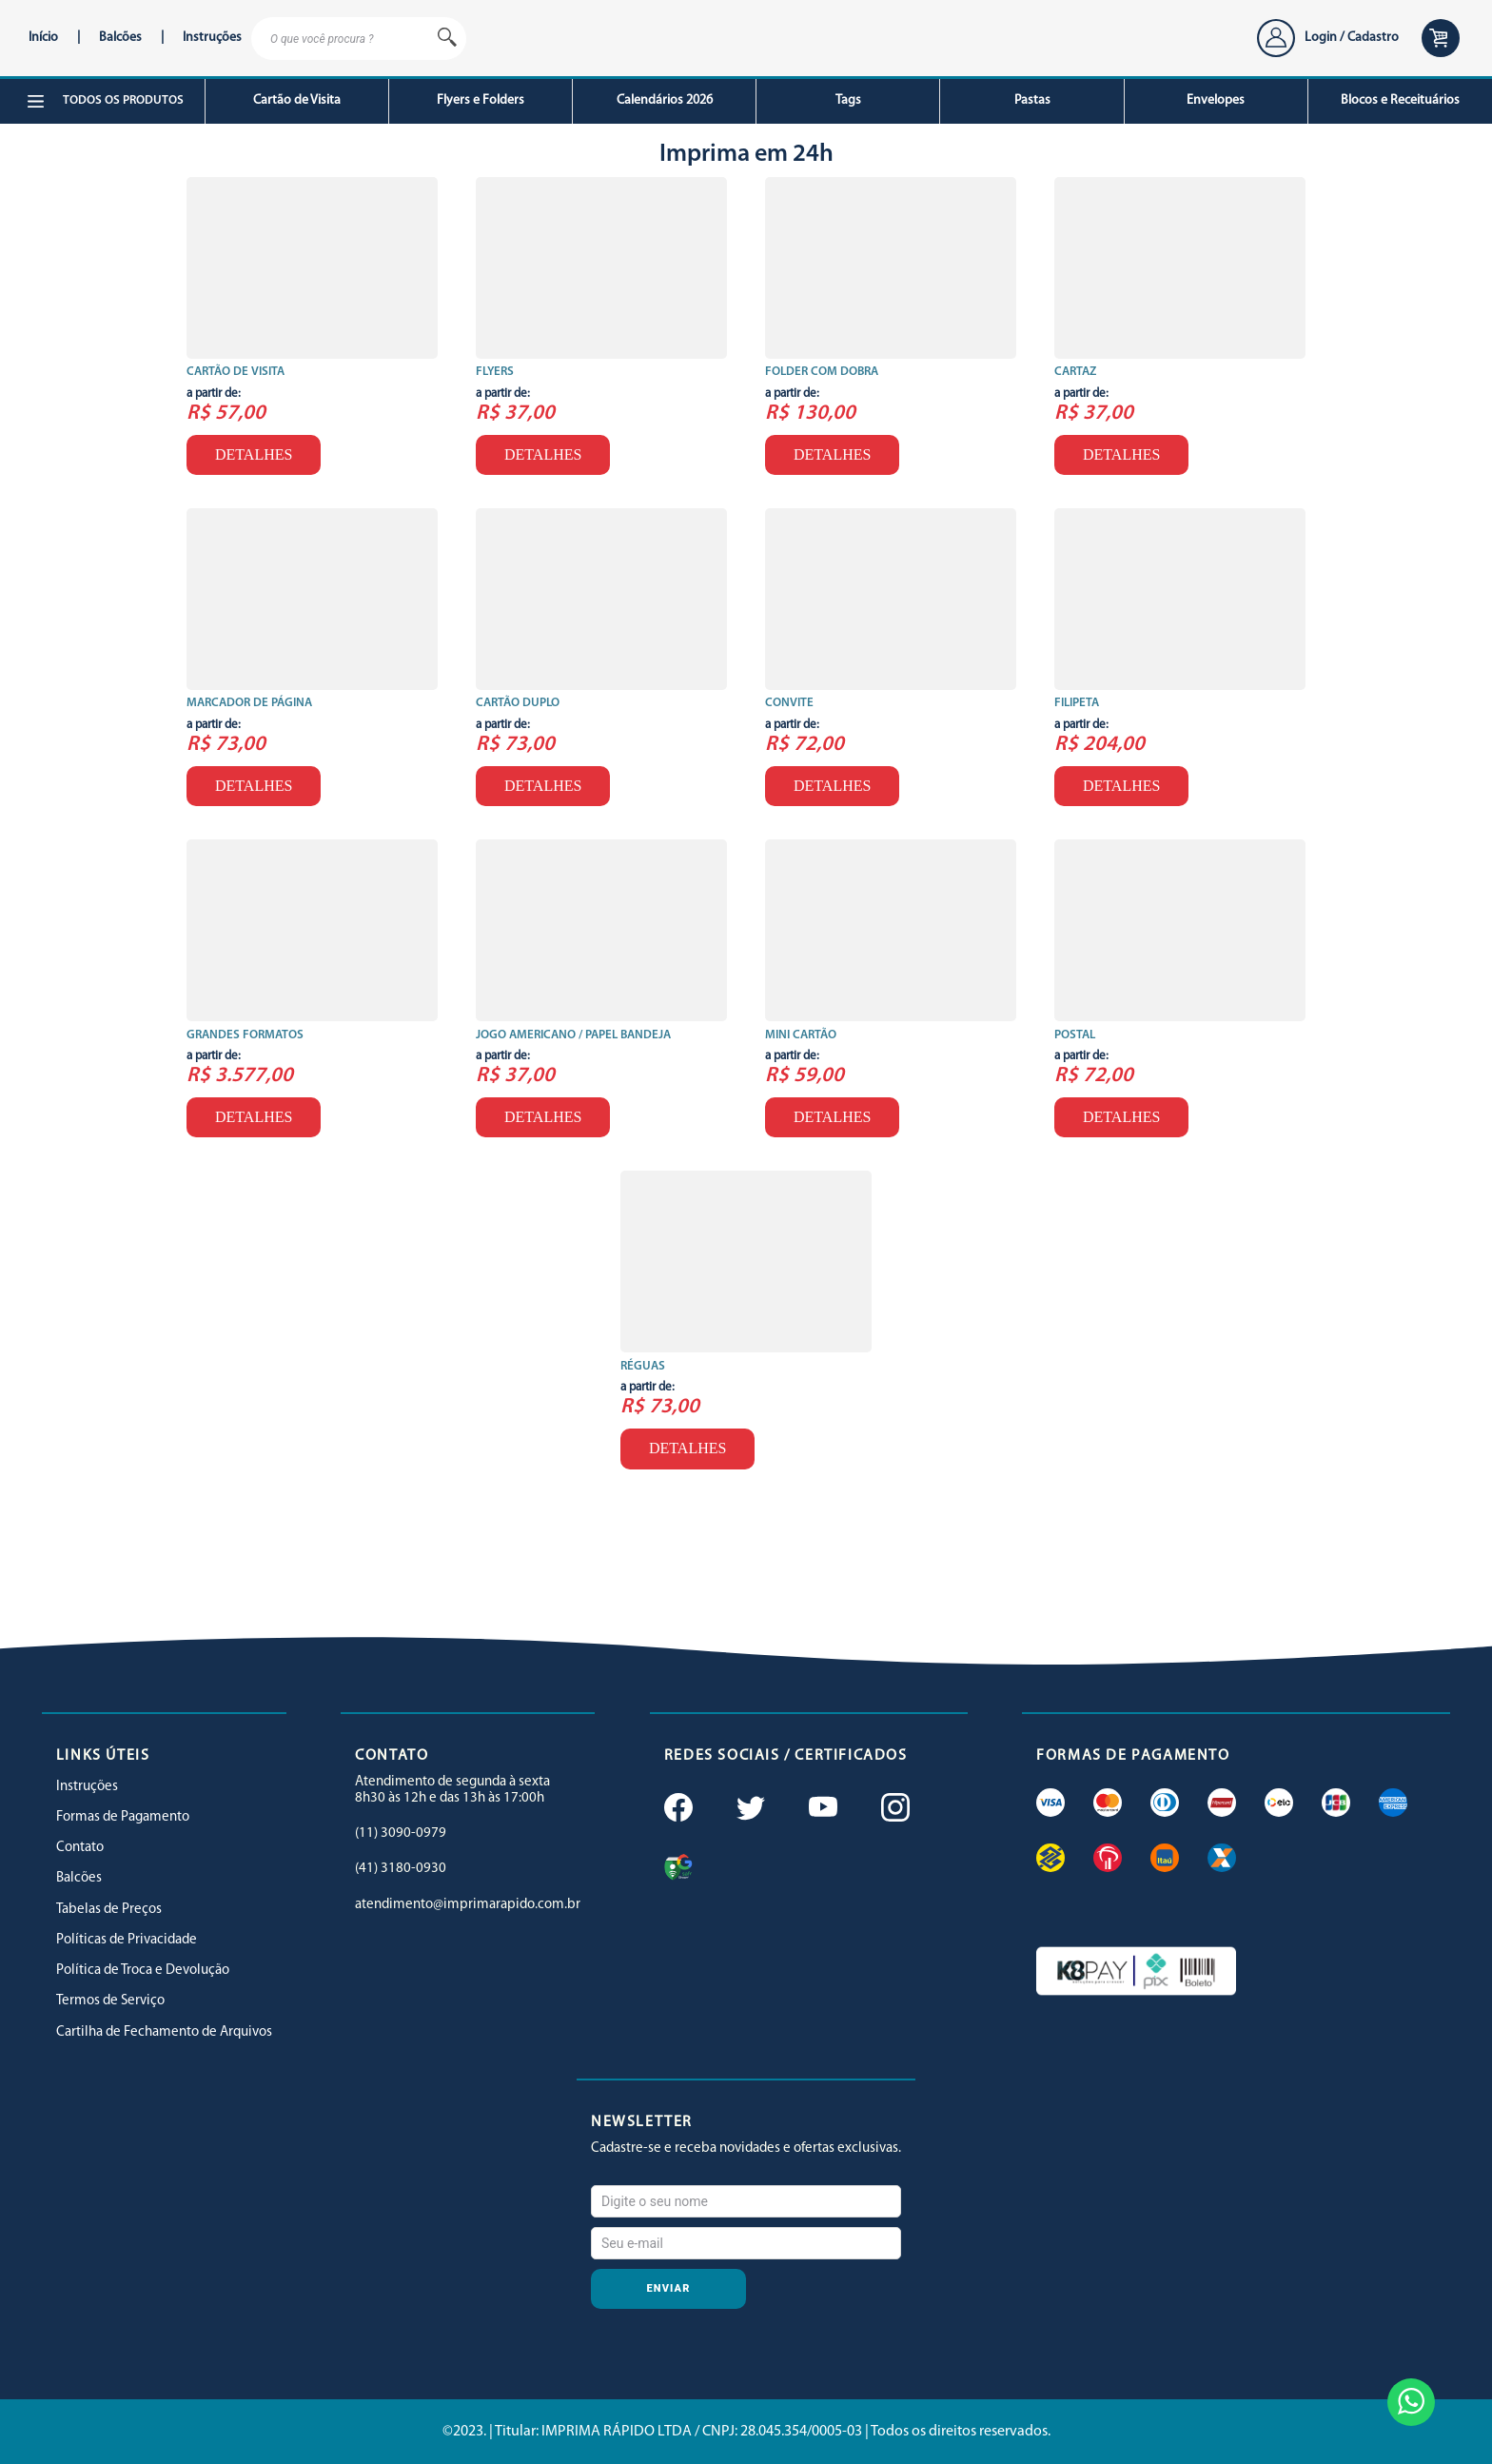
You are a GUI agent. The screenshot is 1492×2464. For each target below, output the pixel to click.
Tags (848, 100)
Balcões (120, 37)
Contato (80, 1848)
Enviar (669, 2288)
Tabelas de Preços (109, 1909)
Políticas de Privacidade (126, 1940)
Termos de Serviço (110, 2001)
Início (43, 37)
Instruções (212, 37)
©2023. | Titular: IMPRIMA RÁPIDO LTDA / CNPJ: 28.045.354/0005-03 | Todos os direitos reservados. (746, 2431)
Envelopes (1216, 100)
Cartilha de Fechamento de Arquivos (164, 2032)
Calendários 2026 (665, 100)
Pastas (1032, 100)
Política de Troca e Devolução (142, 1970)
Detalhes (253, 454)
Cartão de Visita (297, 100)
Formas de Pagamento (122, 1817)
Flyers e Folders (480, 100)
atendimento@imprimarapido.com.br (467, 1905)
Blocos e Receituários (1400, 100)
